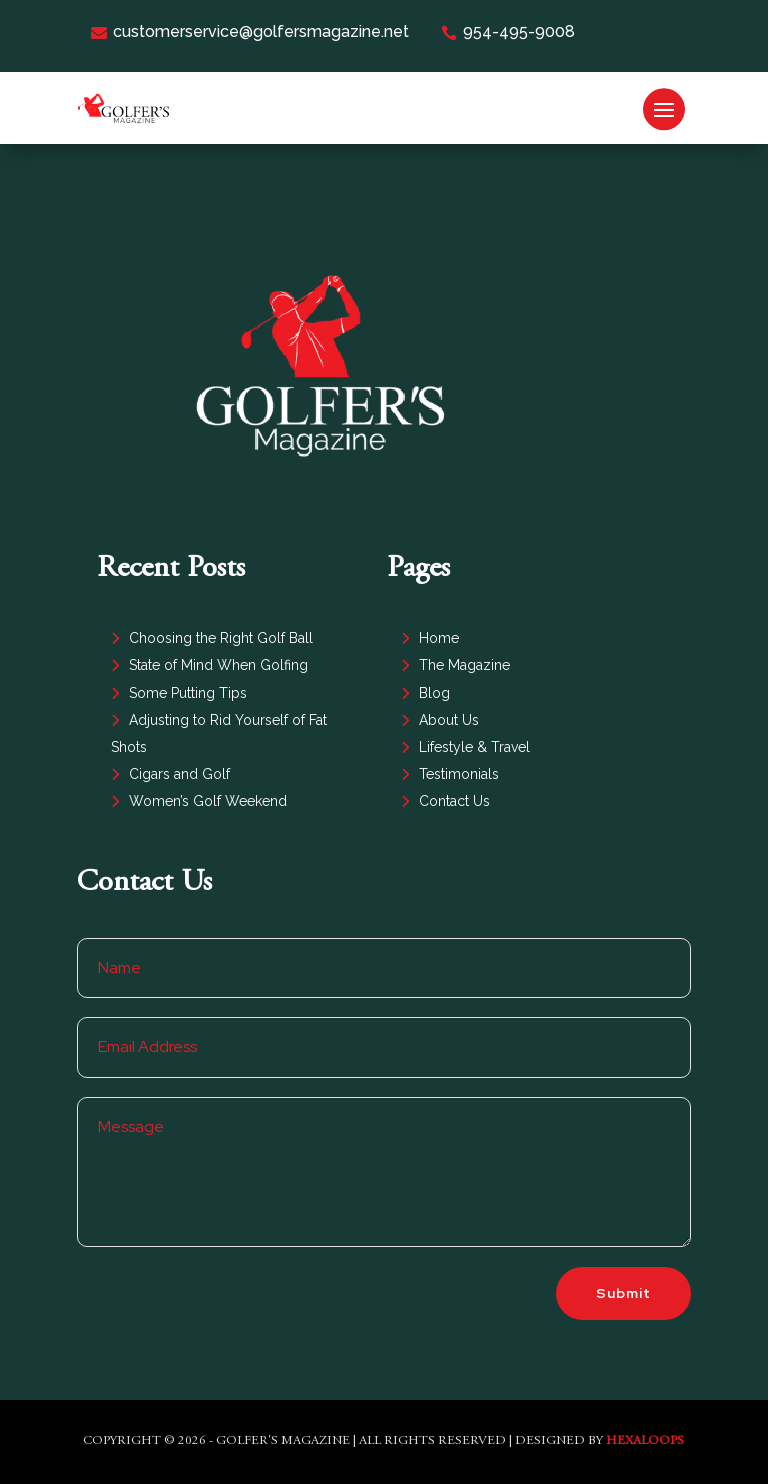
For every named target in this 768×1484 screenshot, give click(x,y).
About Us (449, 720)
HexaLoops (645, 1441)
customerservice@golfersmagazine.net (250, 31)
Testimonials (459, 774)
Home (439, 638)
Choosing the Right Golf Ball (221, 638)
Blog (434, 693)
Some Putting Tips (188, 693)
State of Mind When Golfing (218, 665)
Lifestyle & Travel (474, 747)
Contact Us (454, 801)
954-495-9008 (508, 31)
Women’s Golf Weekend (208, 801)
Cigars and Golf (179, 774)
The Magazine (464, 665)
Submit (623, 1293)
